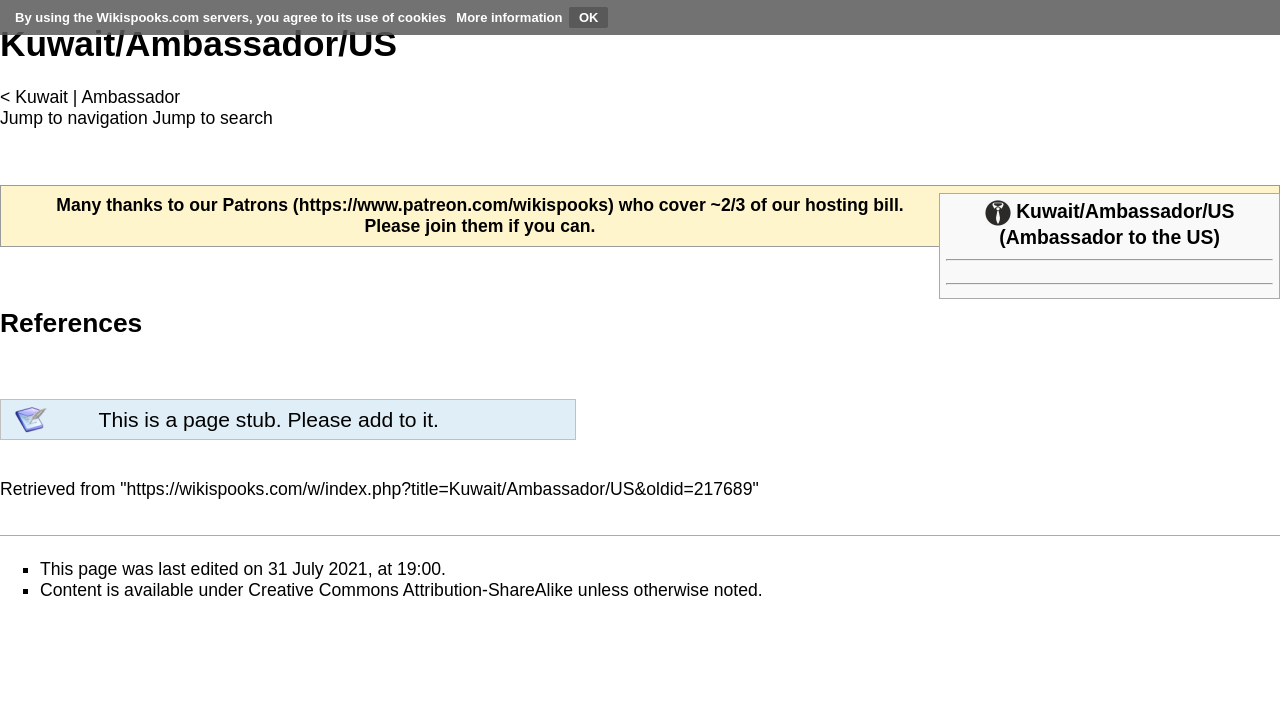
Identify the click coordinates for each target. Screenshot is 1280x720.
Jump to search (213, 118)
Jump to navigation (74, 118)
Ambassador (130, 97)
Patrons (255, 205)
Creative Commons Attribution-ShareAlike (410, 590)
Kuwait (41, 97)
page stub (229, 419)
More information (509, 17)
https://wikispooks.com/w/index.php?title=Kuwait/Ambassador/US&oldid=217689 (440, 489)
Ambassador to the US (1110, 237)
